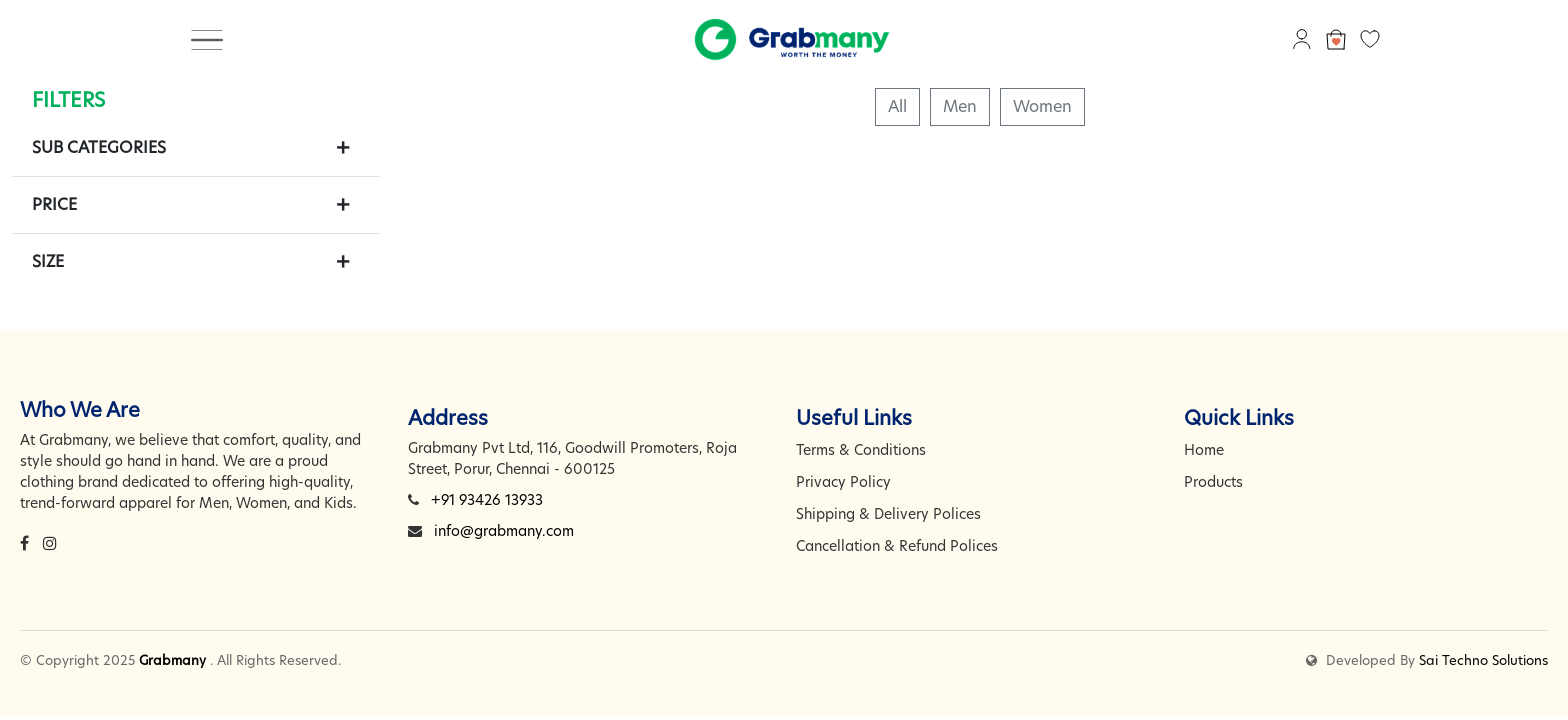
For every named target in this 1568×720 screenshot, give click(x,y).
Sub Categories (99, 147)
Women (1042, 106)
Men (960, 106)
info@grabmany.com (504, 531)
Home (1204, 450)
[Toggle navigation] (207, 39)
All (897, 106)
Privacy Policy (843, 482)
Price (54, 204)
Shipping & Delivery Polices (888, 514)
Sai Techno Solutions (1483, 660)
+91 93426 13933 (487, 500)
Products (1213, 482)
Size (48, 261)
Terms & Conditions (861, 450)
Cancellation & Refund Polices (897, 546)
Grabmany (172, 660)
